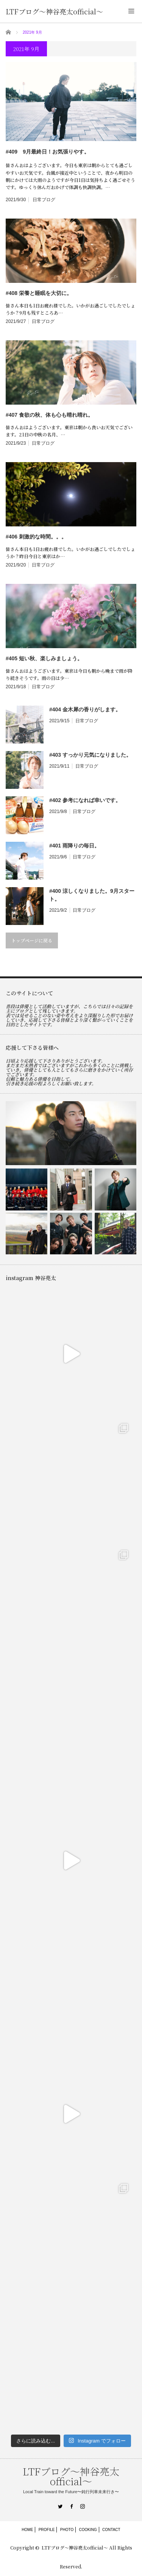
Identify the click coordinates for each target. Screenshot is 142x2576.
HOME (27, 2530)
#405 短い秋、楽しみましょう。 (44, 658)
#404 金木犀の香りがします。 (85, 709)
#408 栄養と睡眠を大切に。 (39, 293)
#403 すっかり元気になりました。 (90, 755)
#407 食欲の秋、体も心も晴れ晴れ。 (49, 415)
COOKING (88, 2530)
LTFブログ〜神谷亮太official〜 (54, 11)
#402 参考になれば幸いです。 (85, 800)
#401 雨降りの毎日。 (74, 846)
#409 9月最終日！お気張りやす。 (47, 152)
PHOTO (66, 2530)
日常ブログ (44, 199)
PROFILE (47, 2530)
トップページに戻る (31, 940)
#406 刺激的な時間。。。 (36, 537)
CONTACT (111, 2530)
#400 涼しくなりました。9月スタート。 (91, 895)
